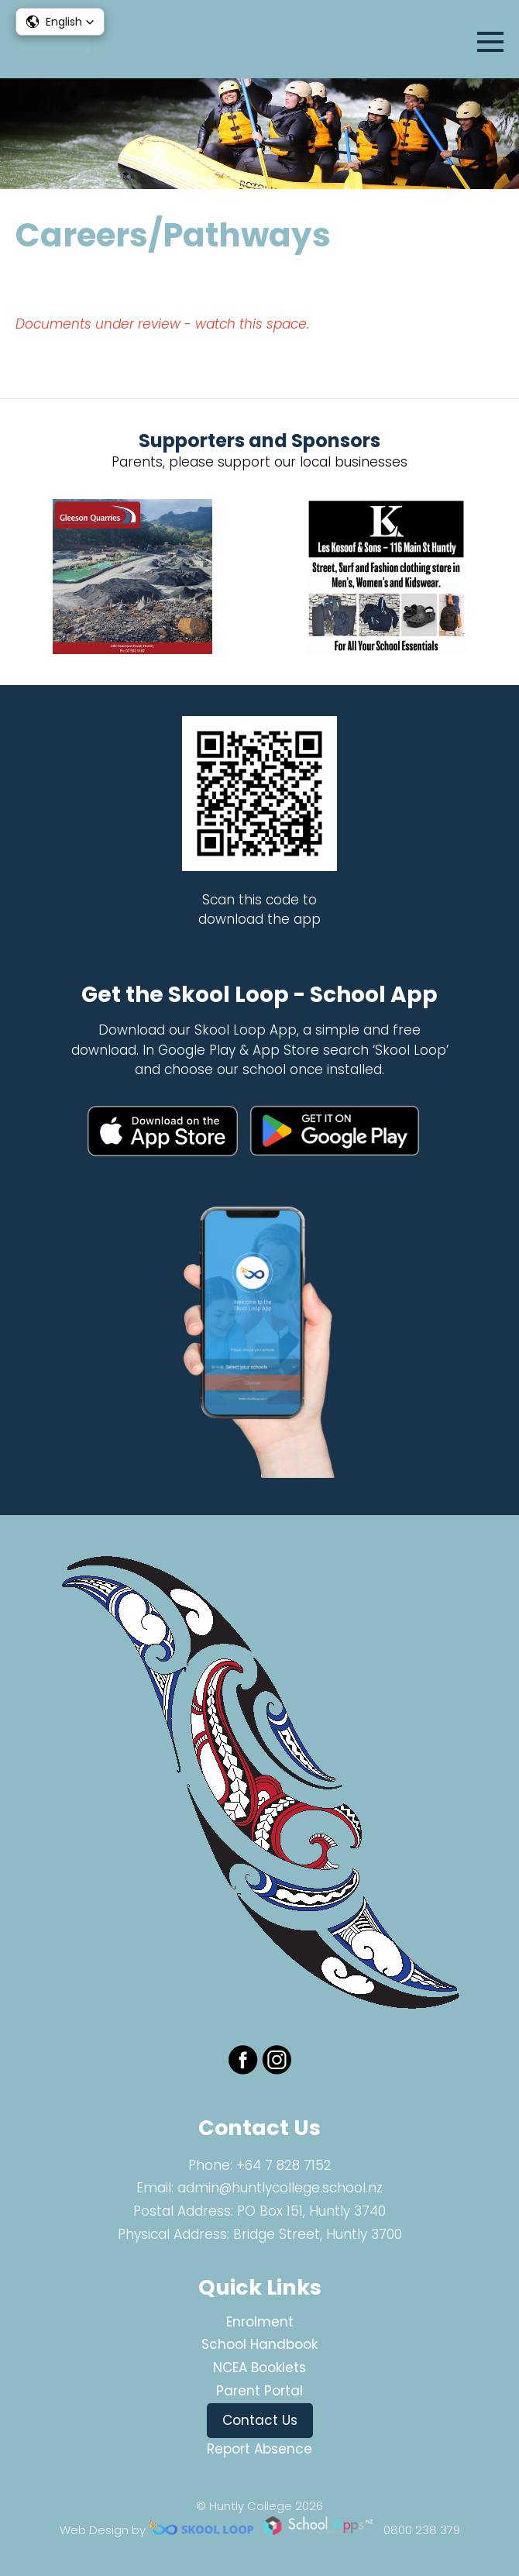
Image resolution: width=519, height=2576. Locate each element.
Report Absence (259, 2449)
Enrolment (260, 2322)
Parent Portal (259, 2390)
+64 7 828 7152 (284, 2165)
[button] (60, 22)
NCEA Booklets (259, 2367)
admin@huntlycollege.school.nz (280, 2187)
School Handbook (259, 2344)
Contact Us (259, 2420)
